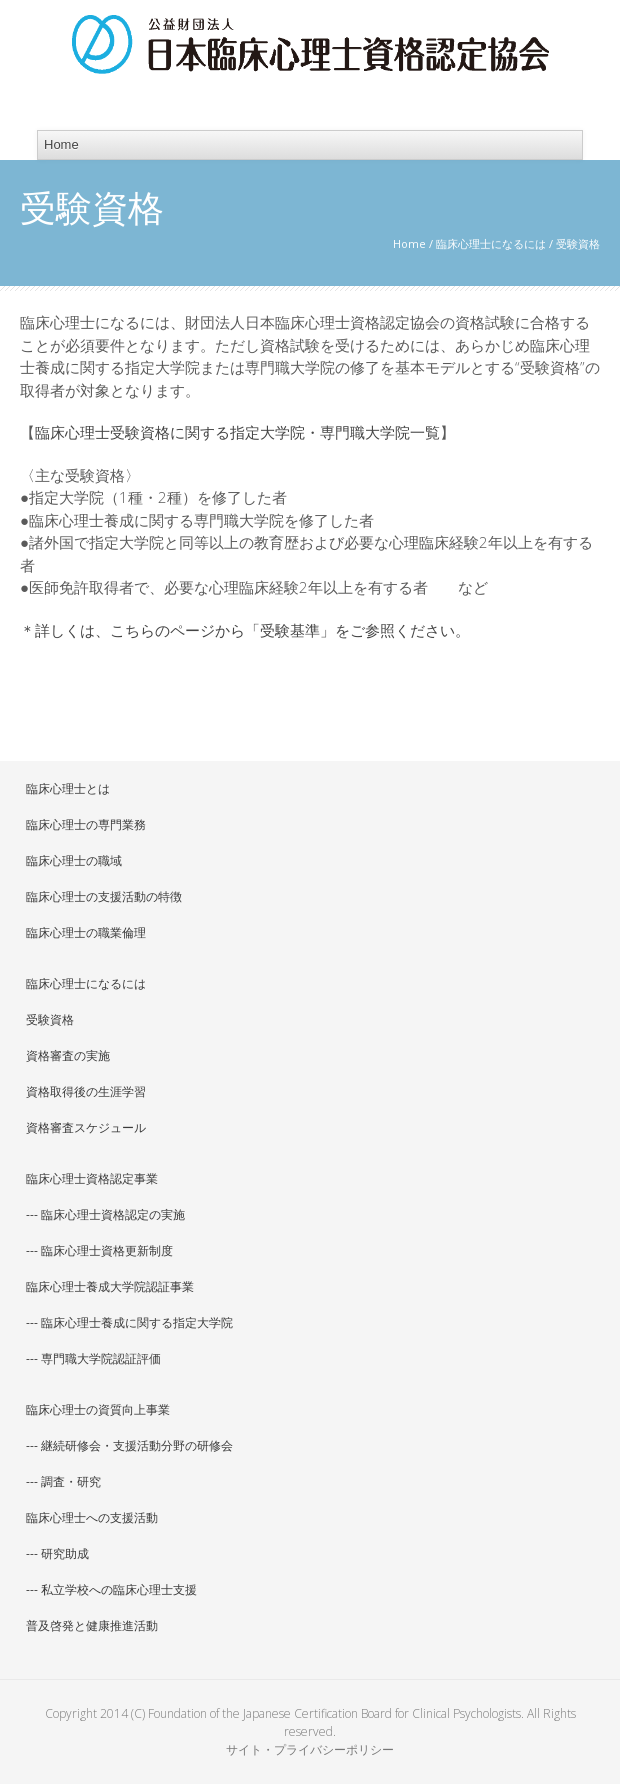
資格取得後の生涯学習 (86, 1091)
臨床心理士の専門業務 (86, 824)
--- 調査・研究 (63, 1481)
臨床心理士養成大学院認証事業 (110, 1286)
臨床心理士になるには (491, 243)
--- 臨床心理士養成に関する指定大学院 (129, 1322)
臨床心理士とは (68, 788)
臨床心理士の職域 (74, 860)
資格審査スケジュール (86, 1127)
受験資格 (50, 1019)
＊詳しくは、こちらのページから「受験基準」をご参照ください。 (245, 630)
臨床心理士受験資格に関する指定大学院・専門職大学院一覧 (237, 432)
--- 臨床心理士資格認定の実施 (105, 1214)
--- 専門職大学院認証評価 (93, 1358)
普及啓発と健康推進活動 (92, 1625)
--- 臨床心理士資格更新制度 (99, 1250)
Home (409, 243)
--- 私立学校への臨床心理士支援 (111, 1589)
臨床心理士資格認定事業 (92, 1178)
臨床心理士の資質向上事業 (98, 1409)
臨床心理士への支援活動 (92, 1517)
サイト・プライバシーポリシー (310, 1749)
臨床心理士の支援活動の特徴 (104, 896)
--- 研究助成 (57, 1553)
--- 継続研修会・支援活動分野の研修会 (129, 1445)
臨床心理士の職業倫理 (86, 932)
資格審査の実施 (68, 1055)
